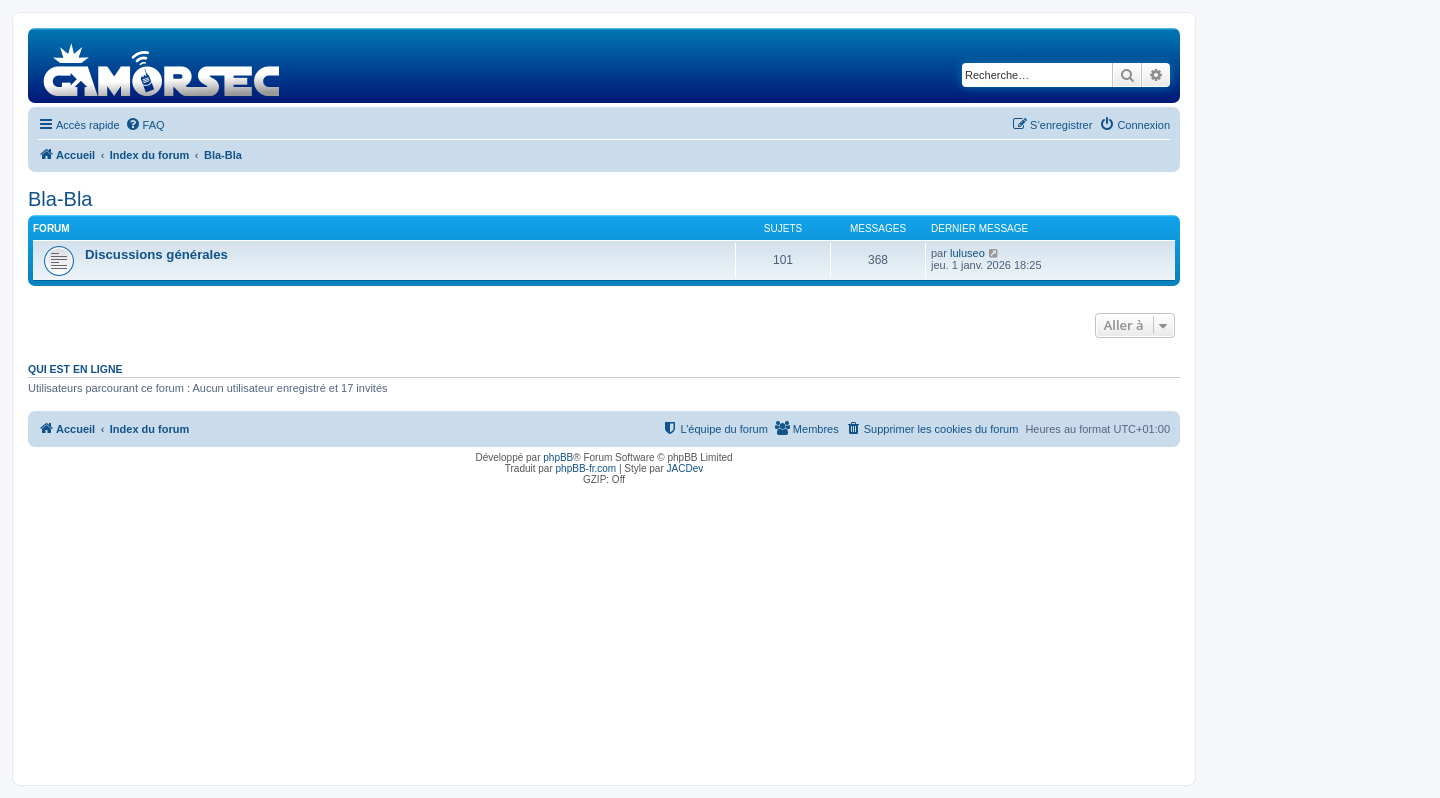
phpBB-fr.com (586, 468)
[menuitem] (145, 125)
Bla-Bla (60, 199)
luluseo (967, 253)
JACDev (685, 468)
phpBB (558, 457)
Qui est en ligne (75, 369)
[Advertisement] (604, 630)
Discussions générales (156, 254)
